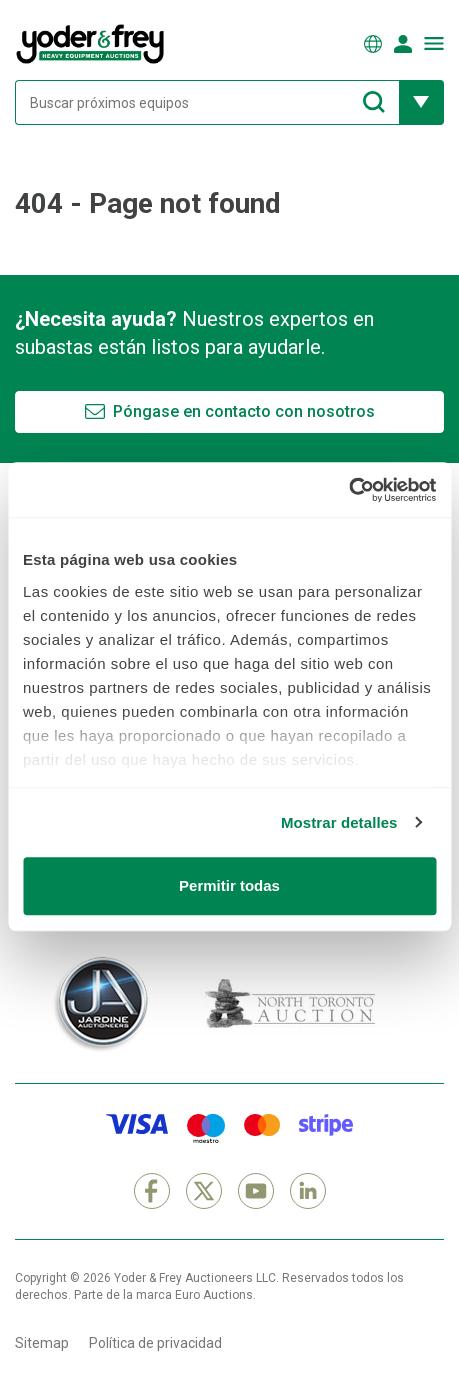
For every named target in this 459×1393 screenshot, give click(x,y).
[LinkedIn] (308, 1191)
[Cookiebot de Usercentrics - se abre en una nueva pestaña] (348, 490)
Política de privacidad (155, 1343)
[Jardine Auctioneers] (100, 1004)
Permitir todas (229, 885)
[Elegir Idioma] (373, 44)
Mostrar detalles (339, 822)
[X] (204, 1191)
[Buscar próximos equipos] (207, 102)
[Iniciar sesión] (403, 44)
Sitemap (42, 1343)
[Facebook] (152, 1191)
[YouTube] (256, 1191)
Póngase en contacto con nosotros (244, 411)
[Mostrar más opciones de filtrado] (421, 102)
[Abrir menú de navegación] (434, 43)
